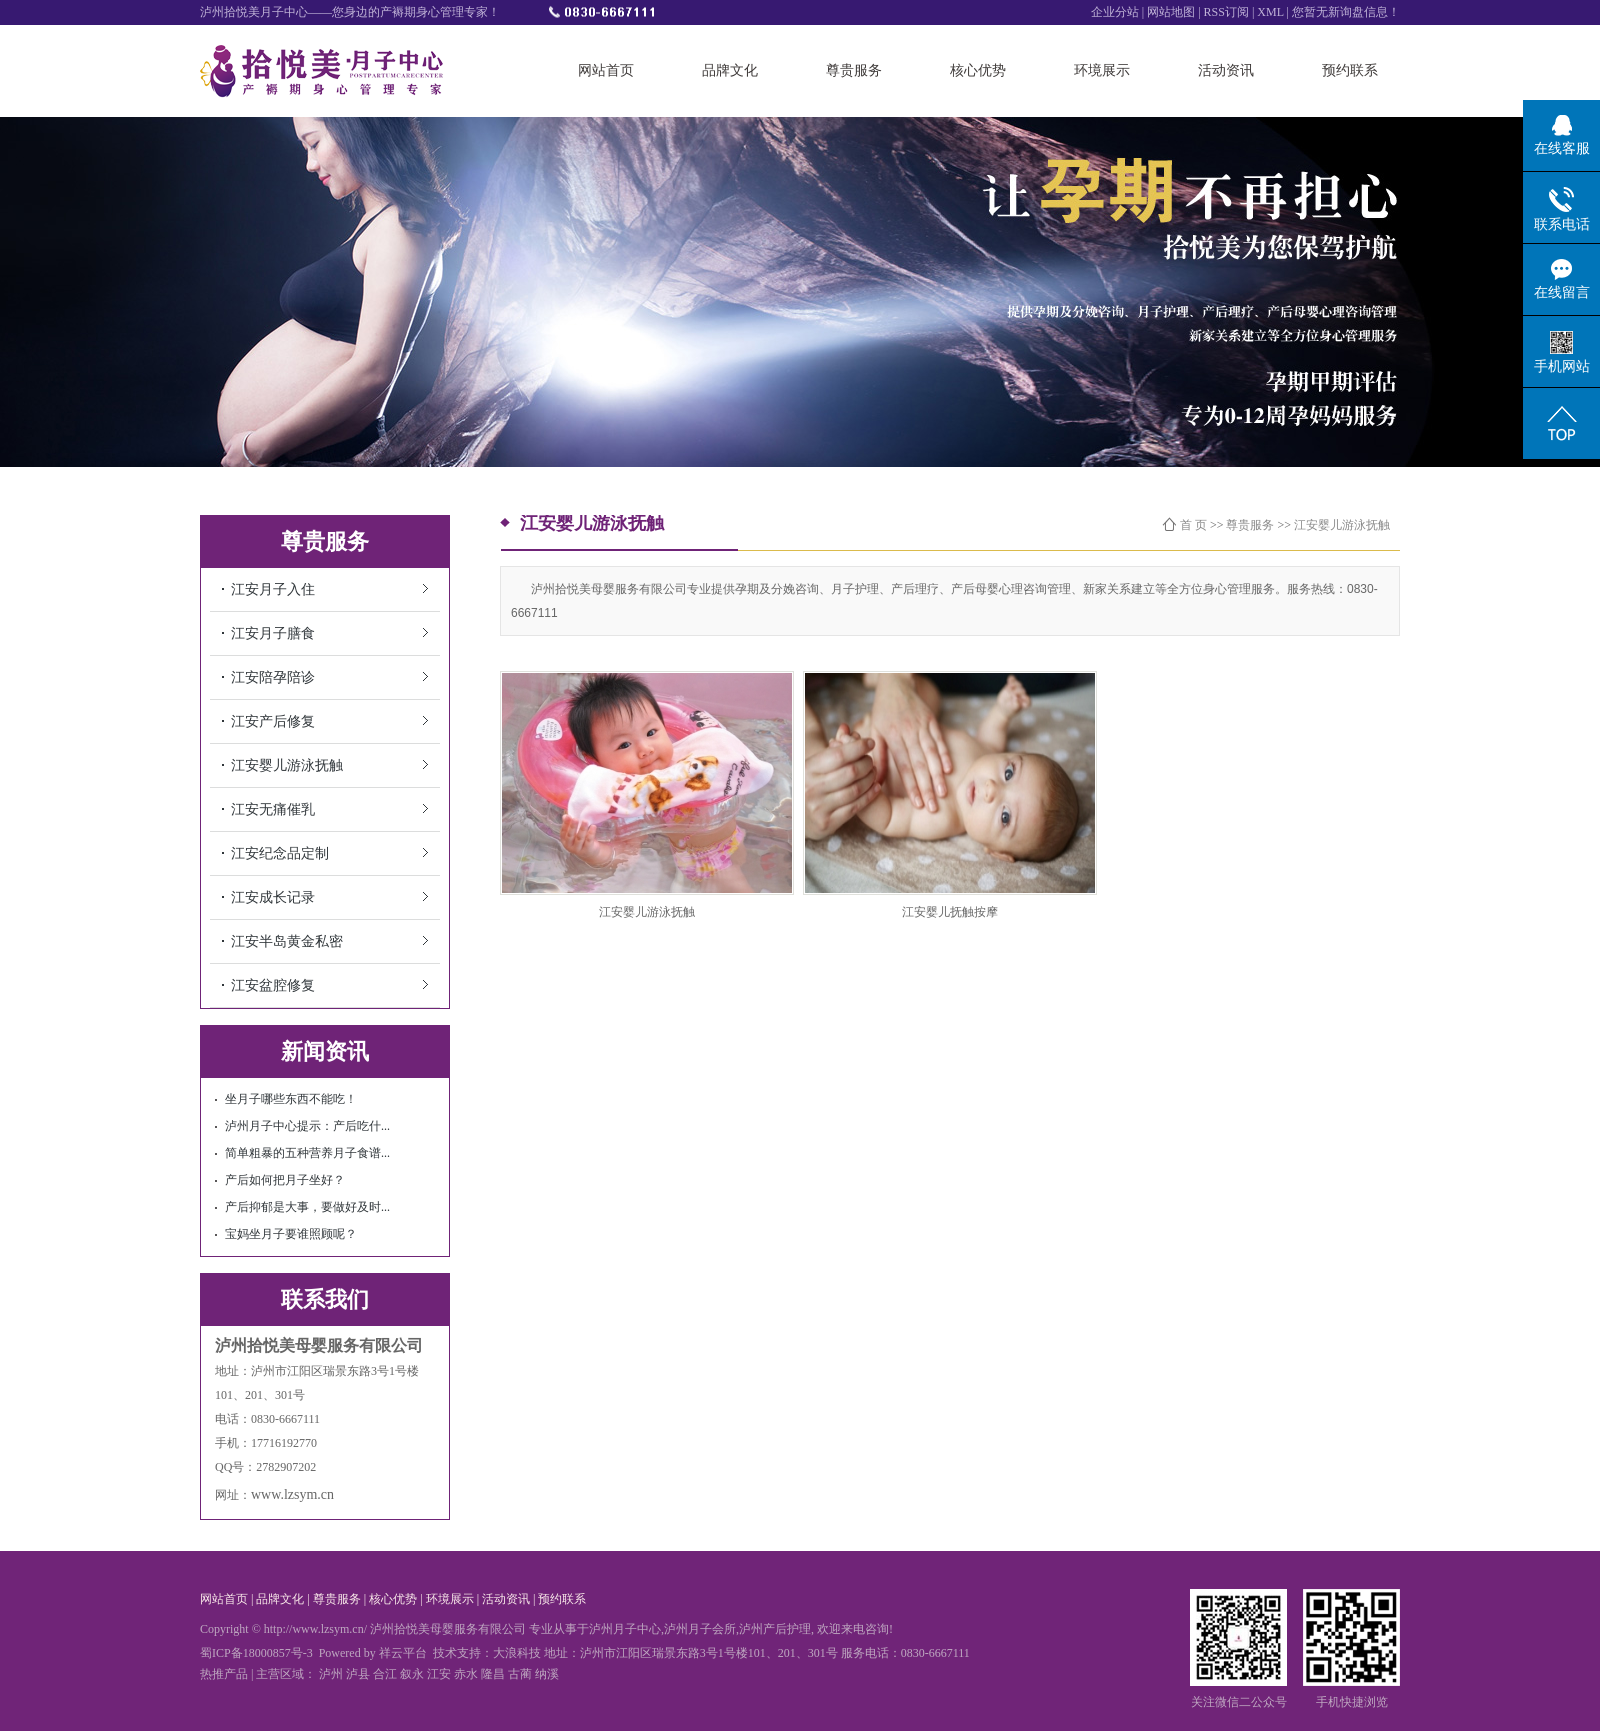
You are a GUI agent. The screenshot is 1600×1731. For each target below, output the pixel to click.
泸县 (358, 1674)
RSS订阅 (1228, 12)
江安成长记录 (273, 897)
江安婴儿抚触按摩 (950, 912)
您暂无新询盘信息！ (1346, 12)
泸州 (331, 1674)
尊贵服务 (854, 70)
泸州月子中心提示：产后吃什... (307, 1126)
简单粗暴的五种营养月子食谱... (307, 1153)
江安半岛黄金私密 (287, 941)
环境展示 (1102, 70)
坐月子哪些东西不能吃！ (291, 1099)
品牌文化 (730, 70)
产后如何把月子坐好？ (285, 1180)
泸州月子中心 (625, 1629)
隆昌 (493, 1674)
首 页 (1193, 525)
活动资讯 (1226, 70)
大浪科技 (517, 1653)
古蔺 (520, 1674)
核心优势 (978, 70)
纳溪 (547, 1674)
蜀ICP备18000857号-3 (256, 1653)
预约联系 (1350, 70)
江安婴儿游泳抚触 (287, 765)
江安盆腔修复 (273, 985)
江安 (439, 1674)
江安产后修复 (273, 721)
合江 (385, 1674)
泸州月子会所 (700, 1629)
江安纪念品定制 (280, 853)
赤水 (466, 1674)
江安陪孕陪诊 (273, 677)
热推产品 (224, 1674)
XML (1270, 12)
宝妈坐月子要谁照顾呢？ (291, 1234)
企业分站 (1115, 12)
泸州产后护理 (775, 1629)
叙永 (412, 1674)
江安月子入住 (273, 589)
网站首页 (606, 70)
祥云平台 (403, 1653)
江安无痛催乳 (273, 809)
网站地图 (1171, 12)
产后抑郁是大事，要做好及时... (307, 1207)
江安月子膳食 (273, 633)
